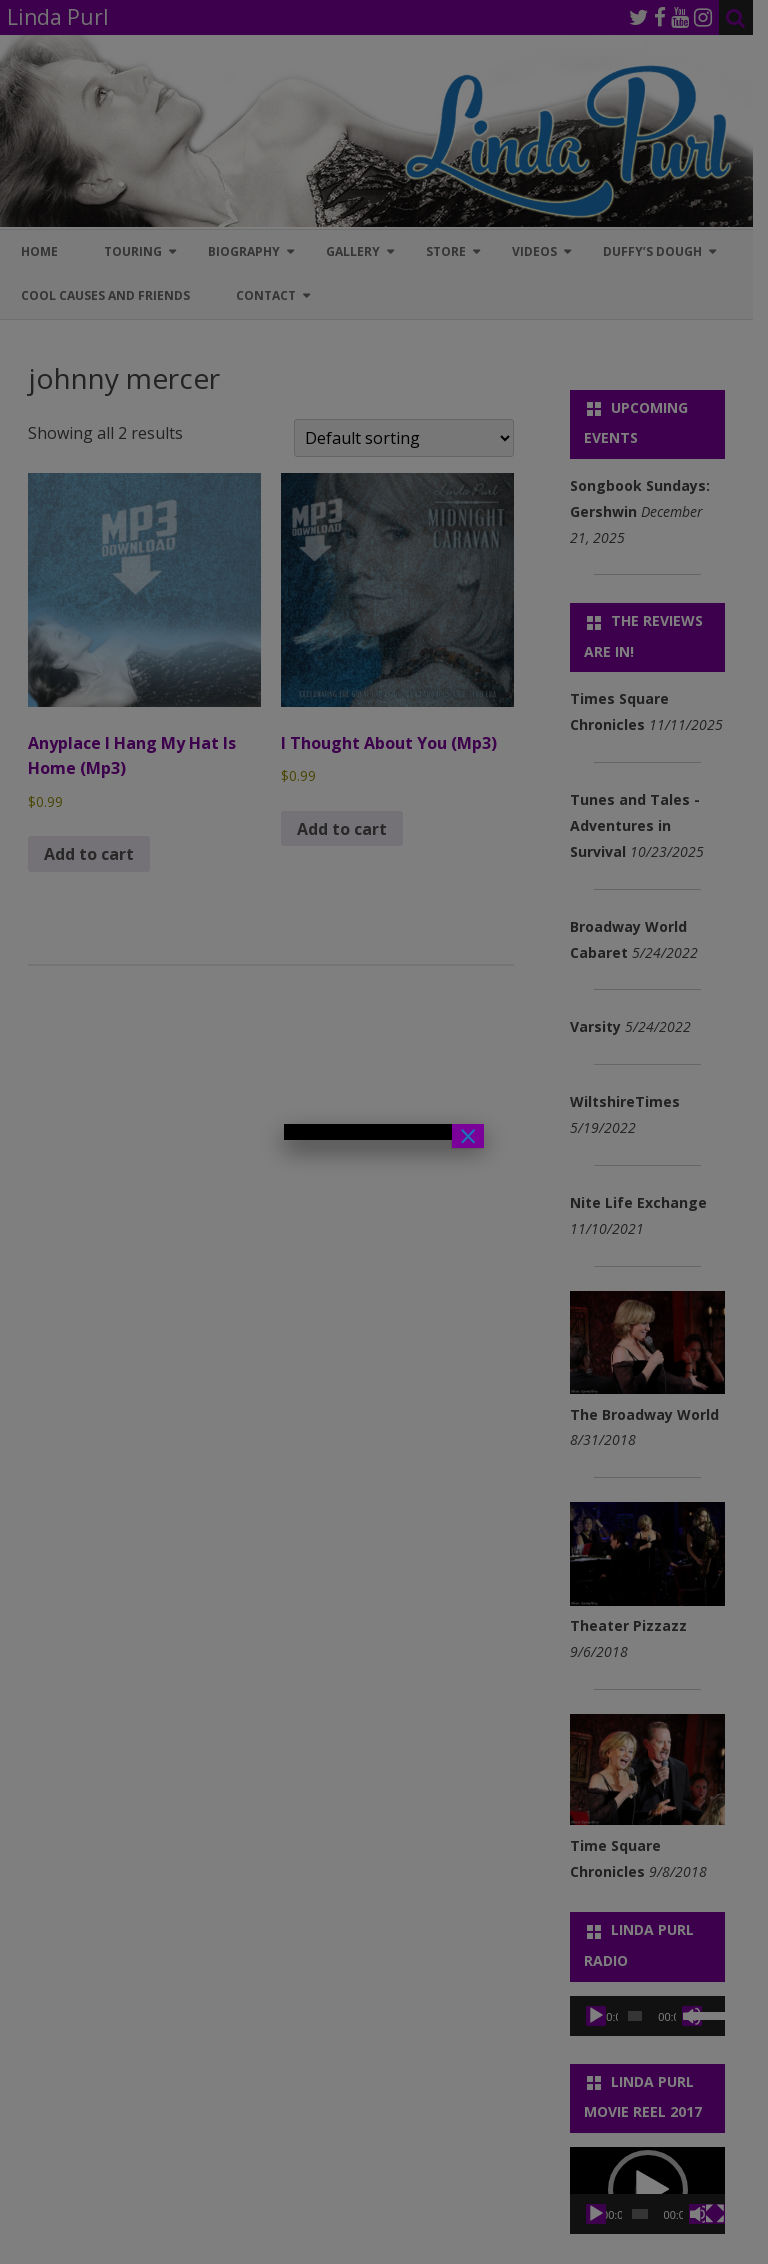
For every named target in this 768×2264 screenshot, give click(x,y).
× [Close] (468, 1136)
